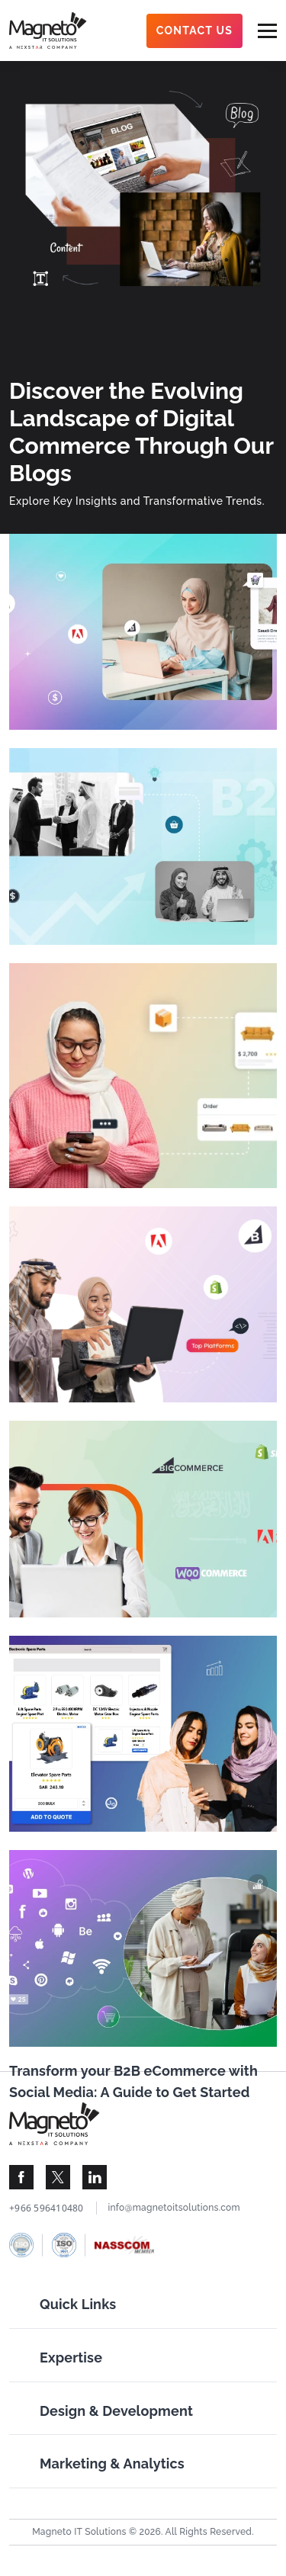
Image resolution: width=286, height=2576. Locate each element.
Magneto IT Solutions (79, 2531)
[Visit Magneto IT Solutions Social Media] (21, 2177)
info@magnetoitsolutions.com (174, 2207)
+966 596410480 (46, 2208)
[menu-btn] (267, 31)
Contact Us (194, 30)
